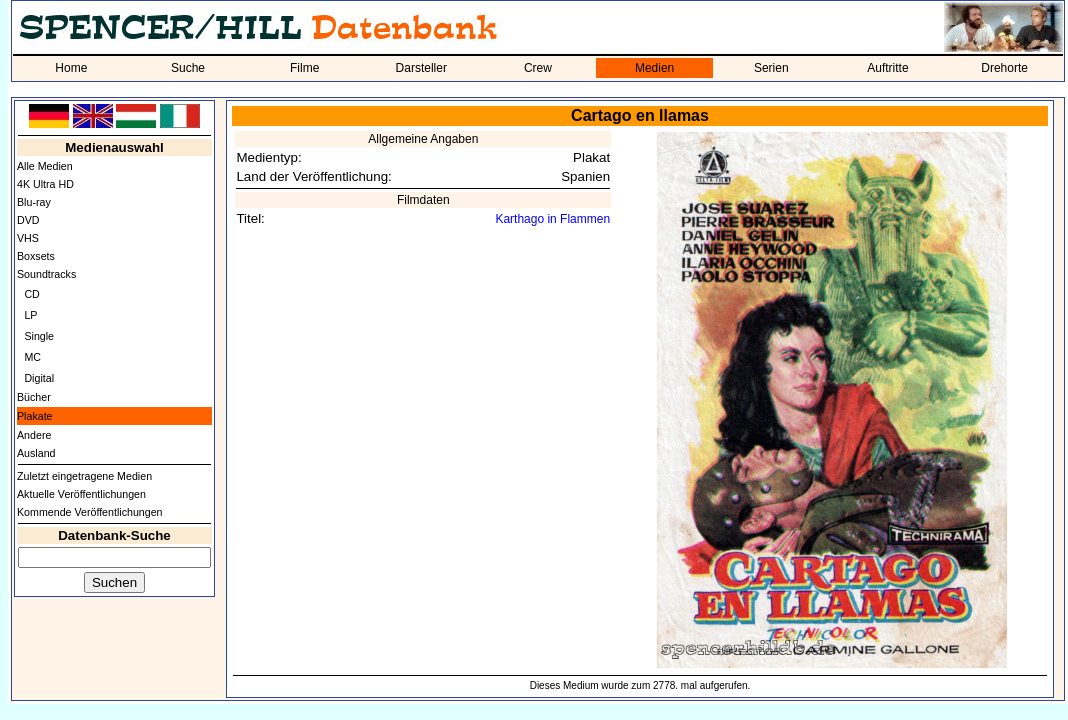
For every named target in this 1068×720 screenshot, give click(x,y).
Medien (654, 68)
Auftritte (887, 68)
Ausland (36, 453)
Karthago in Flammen (552, 219)
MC (32, 357)
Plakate (35, 416)
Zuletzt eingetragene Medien (84, 476)
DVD (28, 220)
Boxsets (36, 256)
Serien (771, 68)
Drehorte (1004, 68)
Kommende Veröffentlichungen (90, 512)
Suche (188, 68)
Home (71, 68)
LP (30, 315)
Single (39, 336)
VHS (28, 238)
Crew (538, 68)
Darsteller (421, 68)
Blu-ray (34, 202)
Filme (304, 68)
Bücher (34, 397)
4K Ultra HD (45, 184)
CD (31, 294)
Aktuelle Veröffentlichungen (81, 494)
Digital (39, 378)
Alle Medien (45, 166)
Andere (34, 435)
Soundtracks (46, 274)
